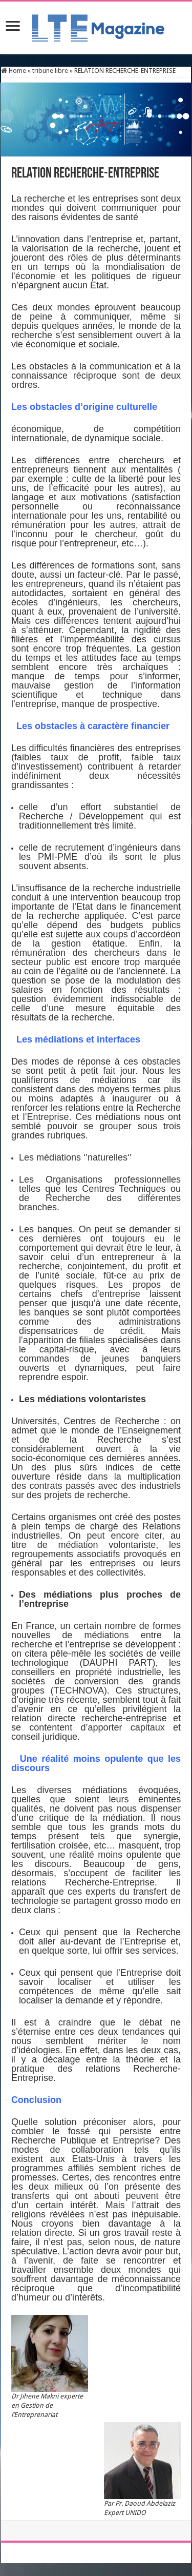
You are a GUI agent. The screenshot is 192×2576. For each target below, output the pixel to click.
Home (13, 70)
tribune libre (50, 70)
